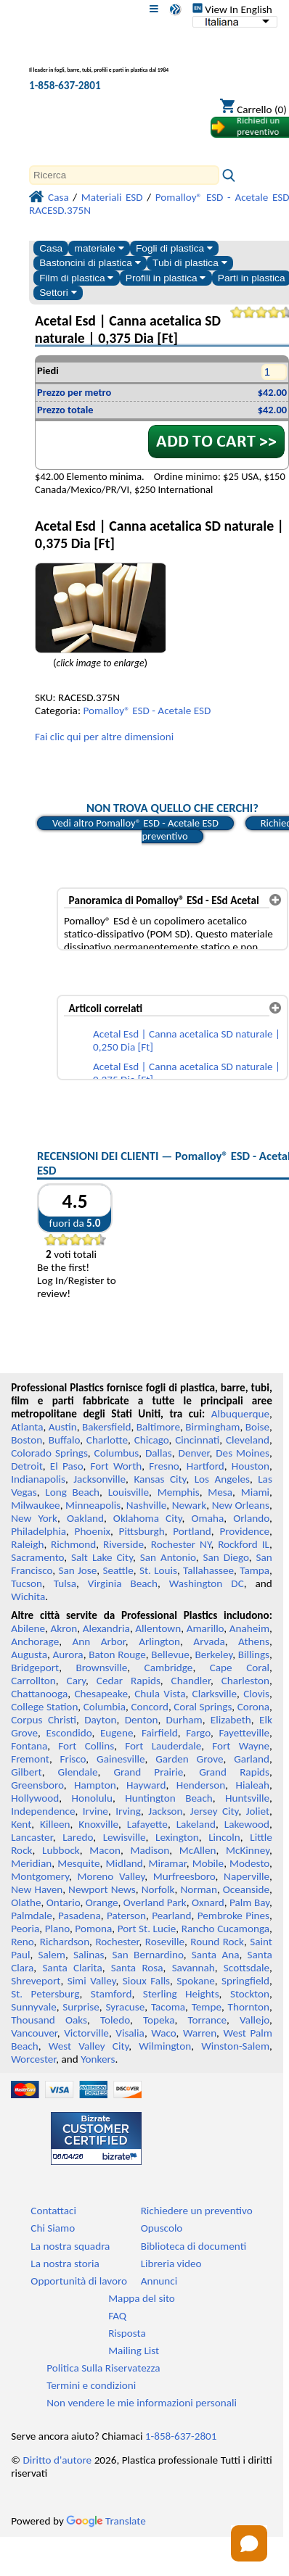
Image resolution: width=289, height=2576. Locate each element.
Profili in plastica (166, 278)
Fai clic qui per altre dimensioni (104, 736)
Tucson (26, 1583)
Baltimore (158, 1426)
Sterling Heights (181, 1993)
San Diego (225, 1557)
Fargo (198, 1732)
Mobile (208, 1863)
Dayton (100, 1719)
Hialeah (253, 1785)
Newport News (102, 1889)
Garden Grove (189, 1758)
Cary (76, 1680)
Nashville (146, 1505)
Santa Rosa (137, 1967)
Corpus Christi (43, 1719)
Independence (43, 1811)
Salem (51, 1954)
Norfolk (158, 1889)
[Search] (124, 175)
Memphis (179, 1492)
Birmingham (212, 1426)
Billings (253, 1654)
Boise (257, 1426)
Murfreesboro (184, 1876)
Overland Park (155, 1902)
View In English (232, 9)
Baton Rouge (117, 1654)
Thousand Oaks (49, 2019)
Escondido (69, 1732)
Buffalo (64, 1439)
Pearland (171, 1915)
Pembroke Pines (233, 1915)
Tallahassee (208, 1570)
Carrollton (33, 1680)
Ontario (63, 1902)
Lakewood (246, 1824)
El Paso (67, 1466)
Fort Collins (86, 1745)
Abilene (28, 1628)
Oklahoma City (147, 1518)
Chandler (191, 1680)
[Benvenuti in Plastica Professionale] (105, 60)
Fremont (30, 1758)
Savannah (193, 1967)
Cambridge (168, 1667)
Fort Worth (116, 1466)
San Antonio (168, 1557)
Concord (149, 1706)
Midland (124, 1863)
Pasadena (79, 1915)
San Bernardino (148, 1954)
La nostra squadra (70, 2246)
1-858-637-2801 (65, 85)
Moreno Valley (111, 1876)
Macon (105, 1850)
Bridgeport (35, 1667)
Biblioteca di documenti (193, 2246)
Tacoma (168, 2006)
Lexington (177, 1837)
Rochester (117, 1941)
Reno (22, 1941)
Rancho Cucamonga (225, 1928)
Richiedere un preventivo (197, 2210)
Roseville (164, 1941)
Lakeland (196, 1824)
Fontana (29, 1745)
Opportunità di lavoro (78, 2280)
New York (34, 1518)
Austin (63, 1426)
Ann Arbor (99, 1641)
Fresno (164, 1466)
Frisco (73, 1758)
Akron (63, 1628)
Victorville (86, 2032)
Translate (106, 2520)
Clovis (256, 1693)
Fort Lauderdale (163, 1745)
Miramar (168, 1863)
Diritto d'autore (57, 2460)
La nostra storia (64, 2263)
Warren (199, 2032)
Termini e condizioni (91, 2385)
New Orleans (240, 1505)
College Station (44, 1706)
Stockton (249, 1993)
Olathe (26, 1902)
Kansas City (160, 1479)
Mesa (220, 1492)
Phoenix (92, 1531)
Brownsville (102, 1667)
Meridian (31, 1863)
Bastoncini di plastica (89, 262)
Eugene (117, 1732)
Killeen (55, 1824)
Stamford (111, 1993)
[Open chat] (249, 2543)
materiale (99, 248)
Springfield (245, 1980)
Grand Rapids (234, 1771)
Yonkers (98, 2059)
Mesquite (78, 1863)
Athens (253, 1641)
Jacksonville (99, 1479)
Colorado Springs (49, 1452)
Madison (149, 1850)
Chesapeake (101, 1693)
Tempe (206, 2006)
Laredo (77, 1837)
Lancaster (31, 1837)
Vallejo (254, 2019)
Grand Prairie (148, 1771)
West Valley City (89, 2046)
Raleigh (27, 1544)
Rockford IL (243, 1544)
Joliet (257, 1811)
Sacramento (37, 1557)
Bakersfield (106, 1426)
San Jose (77, 1570)
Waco (163, 2032)
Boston (26, 1439)
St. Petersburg (45, 1993)
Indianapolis (38, 1479)
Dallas (158, 1452)
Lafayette (147, 1824)
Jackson (165, 1811)
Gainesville (120, 1758)
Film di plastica (76, 278)
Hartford (205, 1466)
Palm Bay (249, 1902)
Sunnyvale (34, 2006)
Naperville (246, 1876)
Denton (141, 1719)
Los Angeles (222, 1479)
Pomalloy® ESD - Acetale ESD (147, 710)
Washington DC (206, 1583)
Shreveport (35, 1980)
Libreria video (171, 2263)
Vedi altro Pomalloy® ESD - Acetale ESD (135, 822)
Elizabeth (231, 1719)
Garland (251, 1758)
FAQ (117, 2315)
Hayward (146, 1785)
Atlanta (27, 1426)
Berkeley (213, 1654)
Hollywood (35, 1798)
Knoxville (98, 1824)
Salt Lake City (102, 1557)
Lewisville (124, 1837)
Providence (244, 1531)
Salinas (88, 1954)
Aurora (68, 1654)
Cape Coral (239, 1667)
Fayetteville (244, 1732)
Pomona (93, 1928)
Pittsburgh (142, 1531)
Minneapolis (93, 1505)
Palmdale (31, 1915)
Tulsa (65, 1583)
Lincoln (224, 1837)
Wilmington (165, 2046)
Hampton (95, 1785)
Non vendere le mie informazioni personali (141, 2402)
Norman (198, 1889)
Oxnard (208, 1902)
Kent (21, 1824)
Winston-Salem (235, 2046)
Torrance (207, 2019)
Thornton (248, 2006)
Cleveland (247, 1439)
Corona (253, 1706)
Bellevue (170, 1654)
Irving (128, 1811)
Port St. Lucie (147, 1928)
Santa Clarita (72, 1967)
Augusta (29, 1654)
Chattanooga (39, 1693)
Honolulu (92, 1798)
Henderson (201, 1785)
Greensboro (37, 1785)
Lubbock (61, 1850)
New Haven (36, 1889)
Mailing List (133, 2350)
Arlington (159, 1641)
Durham (184, 1719)
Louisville (128, 1492)
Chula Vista (159, 1693)
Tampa (254, 1570)
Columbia (105, 1706)
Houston (250, 1466)
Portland (192, 1531)
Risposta (127, 2333)
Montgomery (40, 1876)
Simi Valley (92, 1980)
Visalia (129, 2032)
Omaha (208, 1518)
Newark (189, 1505)
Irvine (95, 1811)
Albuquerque (240, 1413)
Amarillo (205, 1628)
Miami (255, 1492)
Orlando (251, 1518)
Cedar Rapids (128, 1680)
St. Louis (158, 1570)
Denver (194, 1452)
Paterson (126, 1915)
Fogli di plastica (174, 248)
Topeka (159, 2019)
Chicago (151, 1439)
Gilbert (26, 1771)
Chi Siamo (52, 2228)
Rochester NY (181, 1544)
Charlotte (107, 1439)
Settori (57, 292)
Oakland (85, 1518)
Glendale (78, 1771)
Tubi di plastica (189, 262)
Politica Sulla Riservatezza (103, 2367)
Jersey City (214, 1811)
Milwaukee (35, 1505)
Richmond (73, 1544)
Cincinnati (197, 1439)
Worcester (33, 2059)
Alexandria (106, 1628)
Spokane (195, 1980)
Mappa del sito (141, 2298)
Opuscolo (162, 2228)
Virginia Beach (123, 1583)
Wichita (28, 1596)
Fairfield (160, 1732)
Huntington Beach (169, 1798)
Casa (50, 248)
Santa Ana (216, 1954)
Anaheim (249, 1628)
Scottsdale (246, 1967)
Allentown (158, 1628)
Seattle (117, 1570)
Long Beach (72, 1492)
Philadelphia (38, 1531)
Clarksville (214, 1693)
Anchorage (35, 1641)
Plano (57, 1928)
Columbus (116, 1452)
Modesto (249, 1863)
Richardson (64, 1941)
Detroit (27, 1466)
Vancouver (34, 2032)
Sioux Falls (146, 1980)
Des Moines (242, 1452)
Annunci (159, 2280)
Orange (102, 1902)
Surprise (80, 2006)
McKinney (247, 1850)
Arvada (208, 1641)
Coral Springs (203, 1706)
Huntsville (247, 1798)
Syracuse (124, 2006)
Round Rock (217, 1941)
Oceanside (246, 1889)
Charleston (245, 1680)
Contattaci (53, 2210)
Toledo (115, 2019)
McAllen (197, 1850)
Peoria (25, 1928)
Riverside (123, 1544)
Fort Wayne (240, 1745)
